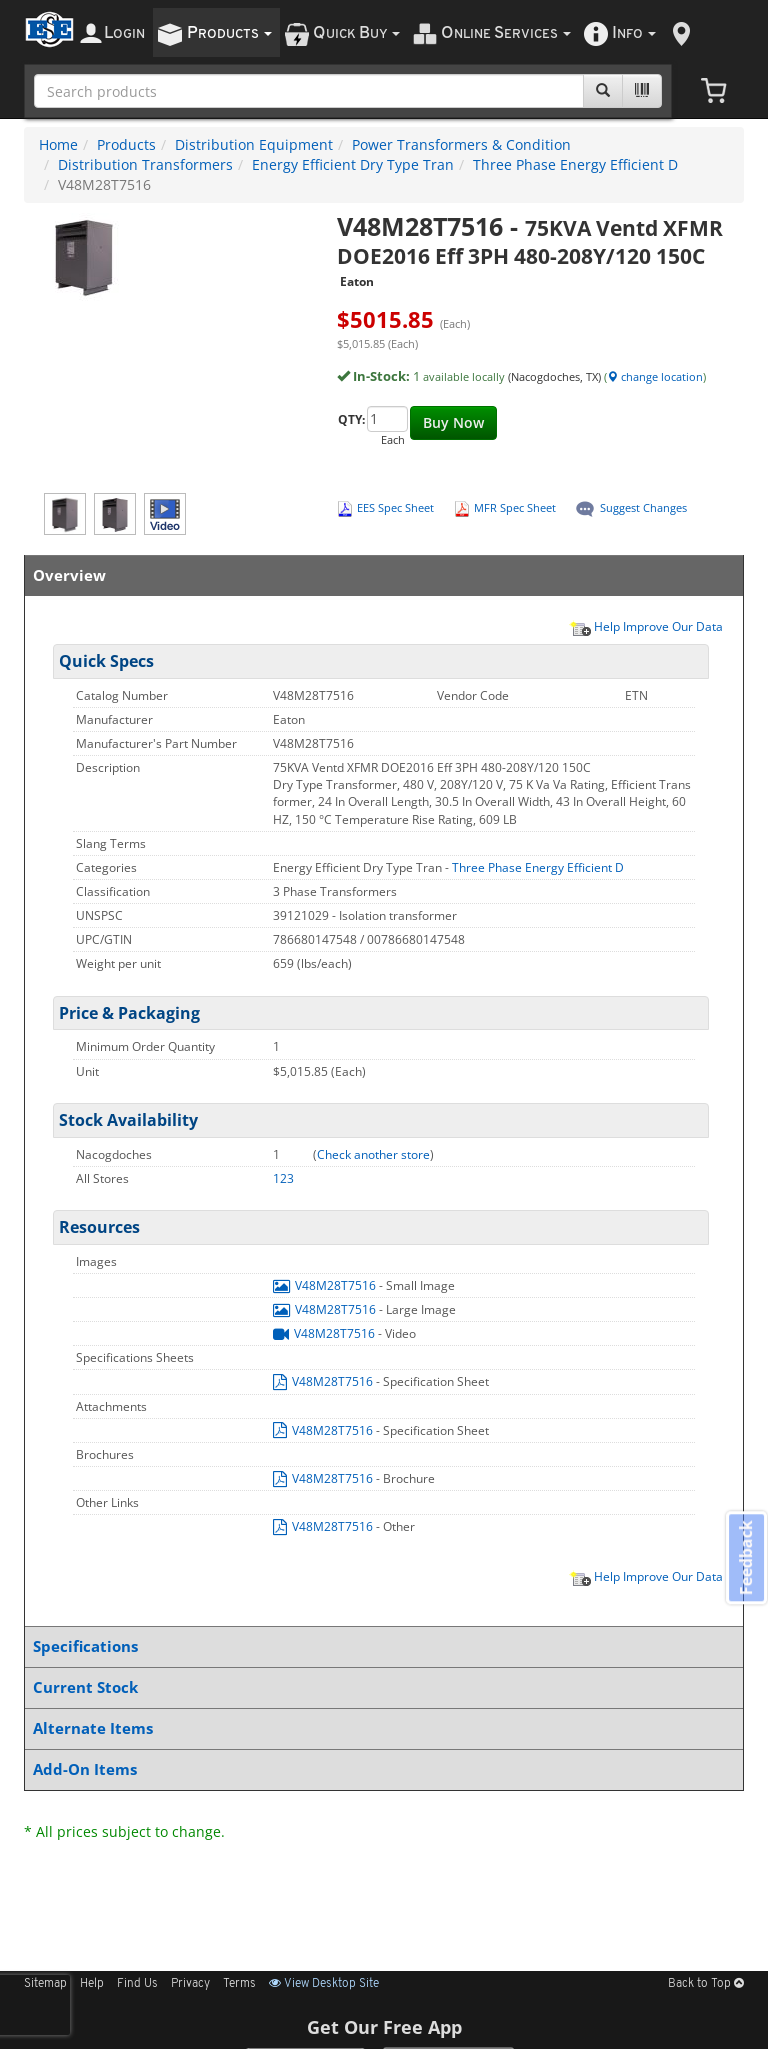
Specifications (380, 1646)
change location (655, 376)
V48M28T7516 (326, 1285)
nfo (634, 33)
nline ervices (506, 33)
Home (58, 144)
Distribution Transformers (145, 164)
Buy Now (453, 422)
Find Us (137, 1984)
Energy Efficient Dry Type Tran (353, 164)
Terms (239, 1984)
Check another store (373, 1154)
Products (126, 144)
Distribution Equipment (254, 144)
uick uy (356, 33)
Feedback (744, 1559)
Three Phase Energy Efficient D (575, 164)
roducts (229, 33)
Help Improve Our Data (646, 626)
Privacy (190, 1984)
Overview (380, 575)
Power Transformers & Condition (461, 144)
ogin (124, 33)
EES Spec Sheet (395, 507)
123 (283, 1178)
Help (92, 1984)
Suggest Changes (643, 507)
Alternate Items (380, 1728)
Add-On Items (380, 1769)
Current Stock (380, 1687)
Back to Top (706, 1984)
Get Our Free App (384, 2027)
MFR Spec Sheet (515, 507)
